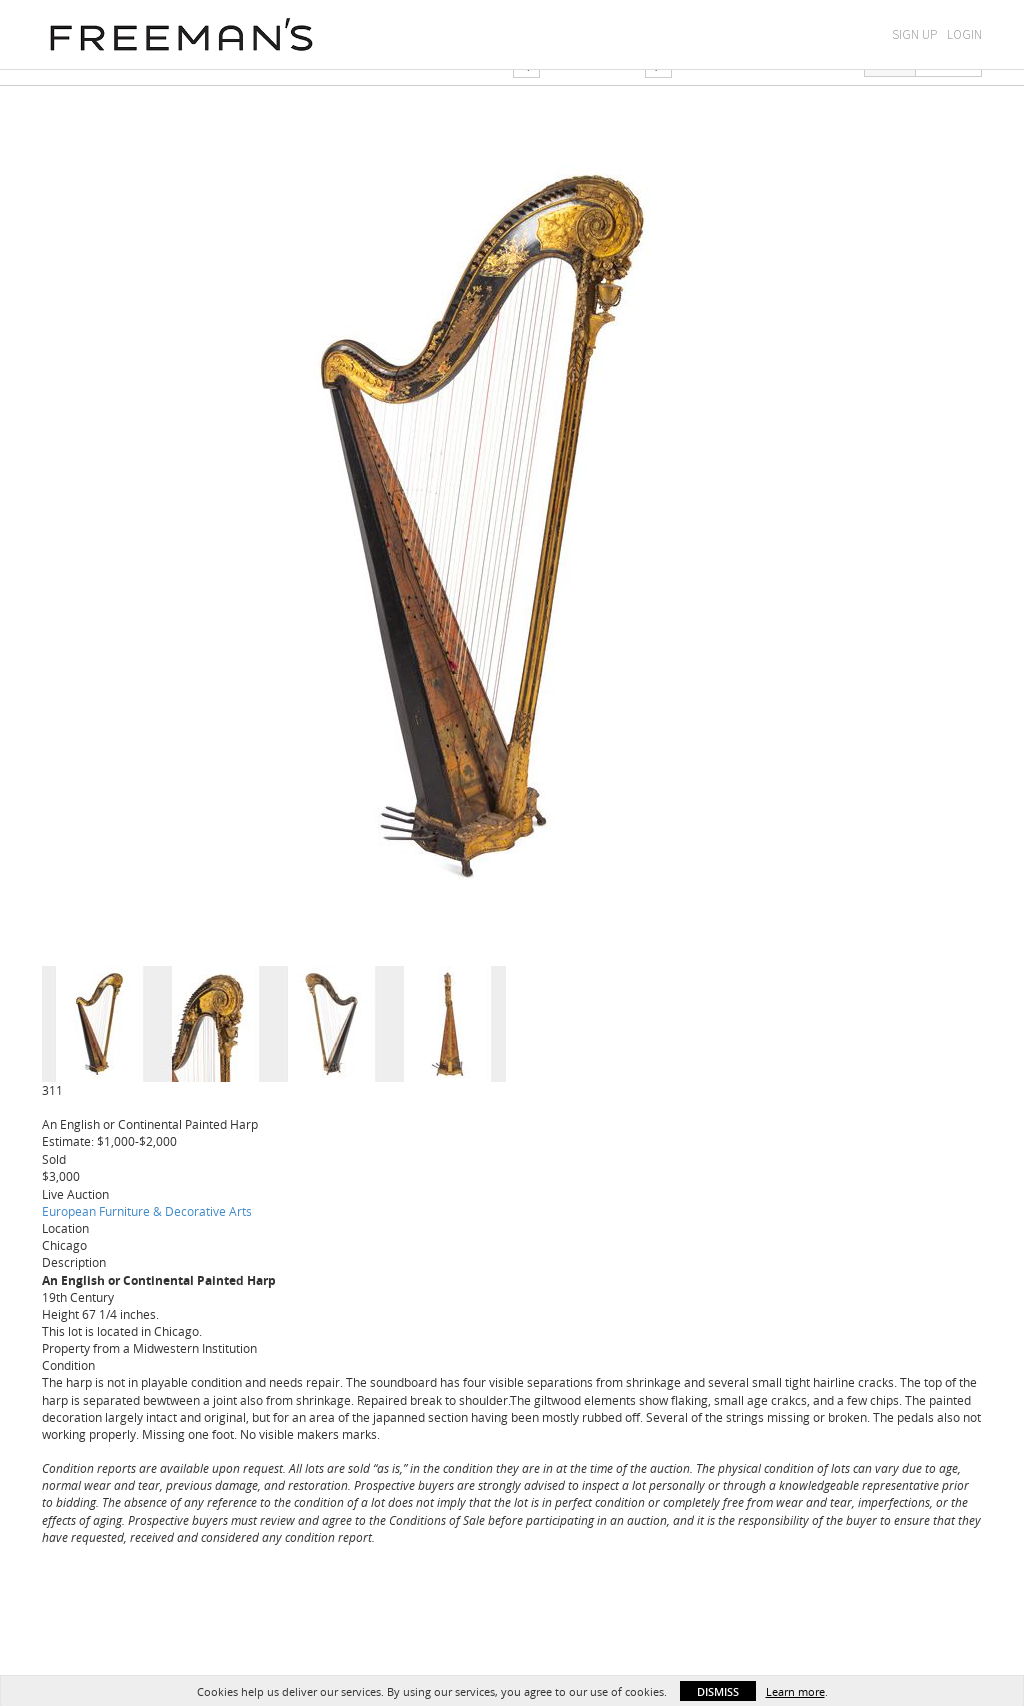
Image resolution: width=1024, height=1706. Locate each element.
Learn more (795, 1691)
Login (964, 34)
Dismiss (718, 1691)
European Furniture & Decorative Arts (147, 1211)
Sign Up (914, 34)
